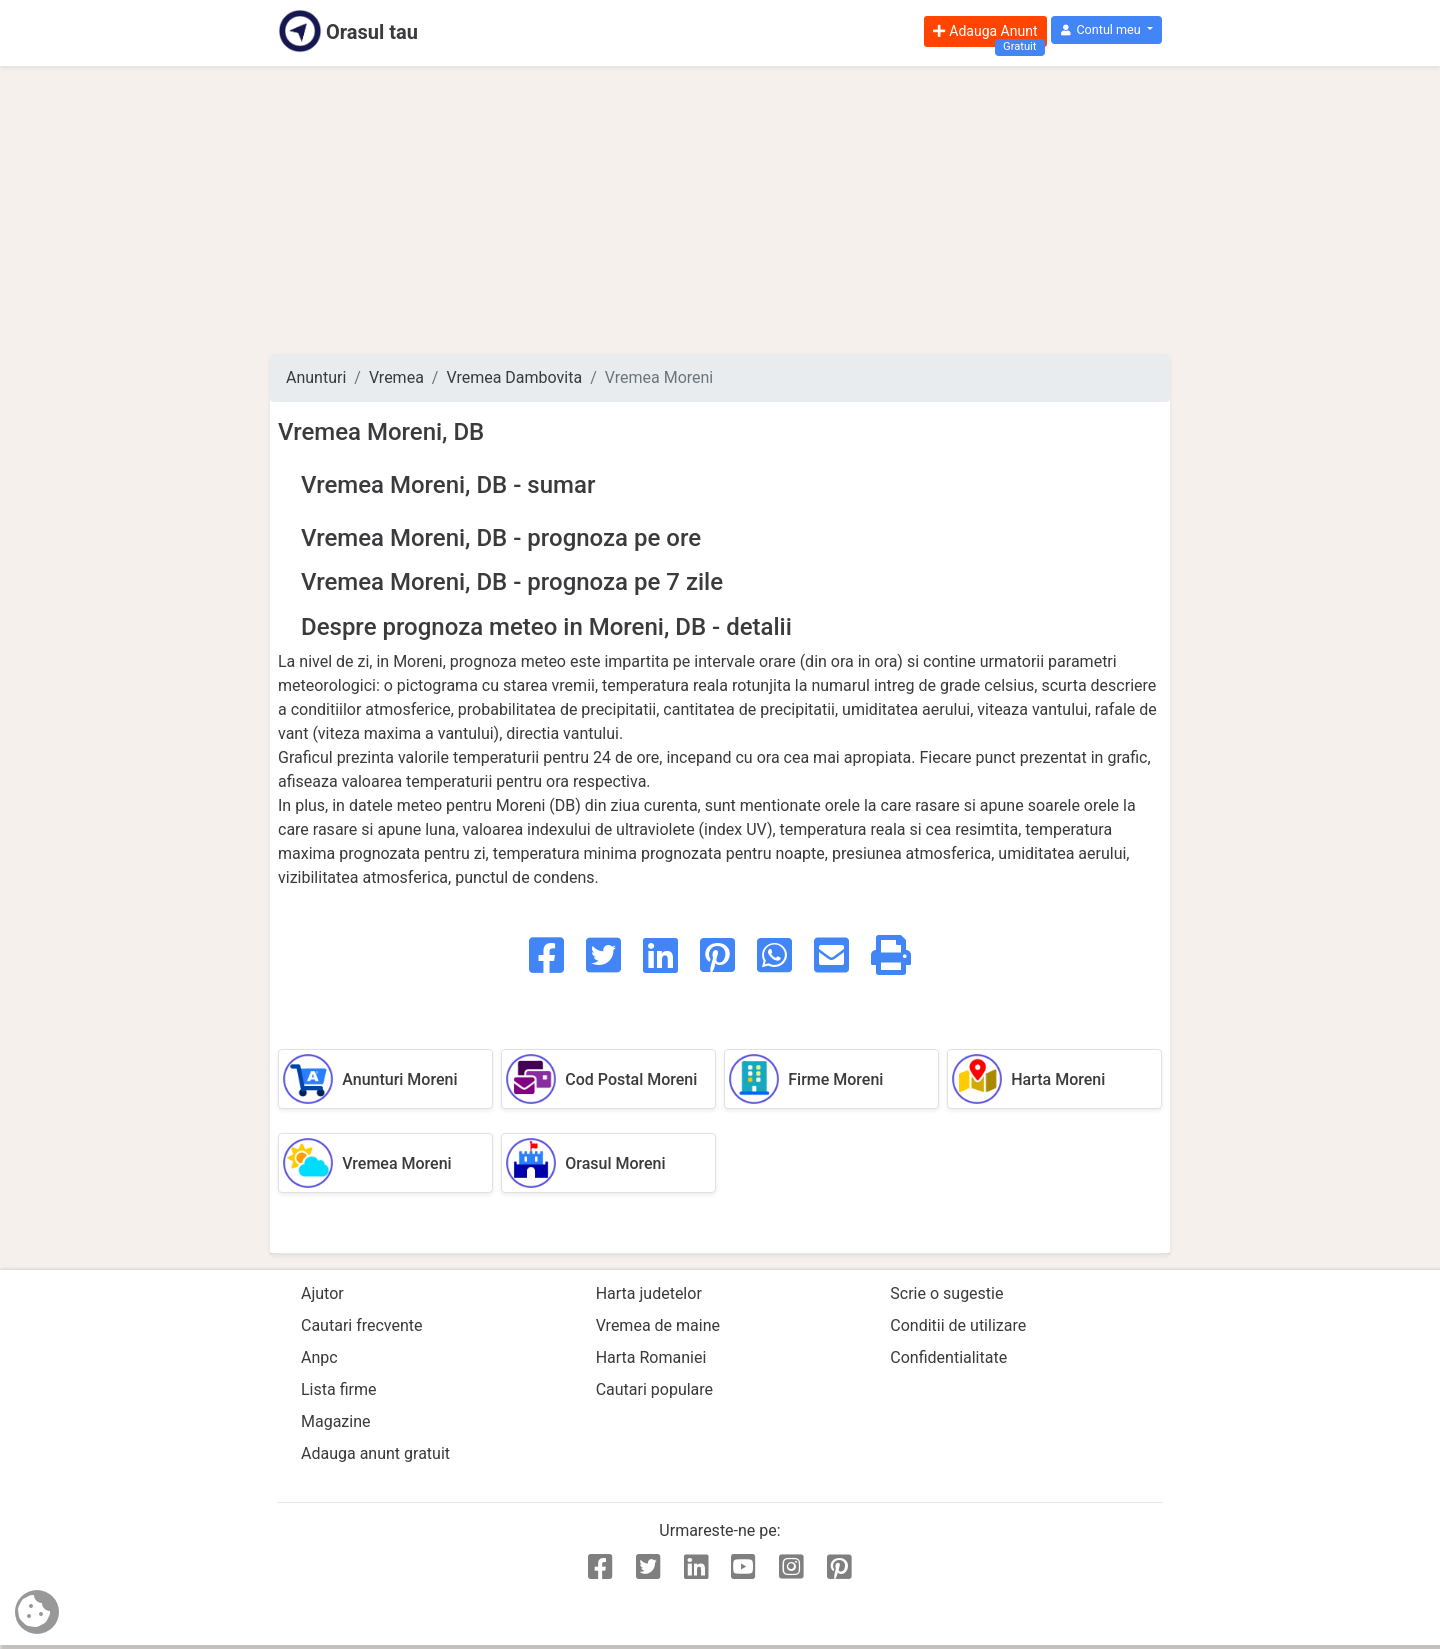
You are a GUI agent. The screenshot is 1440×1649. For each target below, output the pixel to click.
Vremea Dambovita (514, 377)
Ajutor (322, 1293)
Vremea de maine (658, 1325)
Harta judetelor (649, 1293)
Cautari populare (654, 1389)
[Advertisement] (720, 210)
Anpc (319, 1357)
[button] (1106, 30)
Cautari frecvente (362, 1325)
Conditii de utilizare (958, 1325)
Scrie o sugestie (946, 1293)
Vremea (396, 377)
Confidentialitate (948, 1357)
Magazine (336, 1421)
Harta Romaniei (651, 1357)
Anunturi (316, 377)
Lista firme (338, 1389)
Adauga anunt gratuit (375, 1453)
